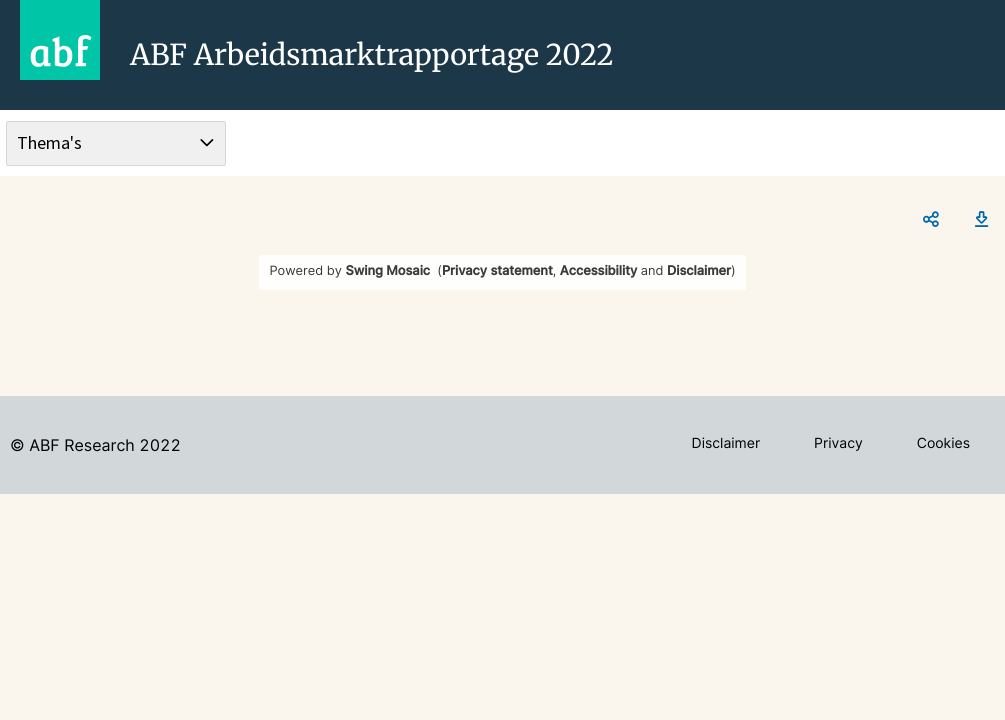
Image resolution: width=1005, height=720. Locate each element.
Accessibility (598, 271)
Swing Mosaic (387, 271)
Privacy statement (497, 271)
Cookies (943, 443)
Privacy (838, 443)
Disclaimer (699, 271)
